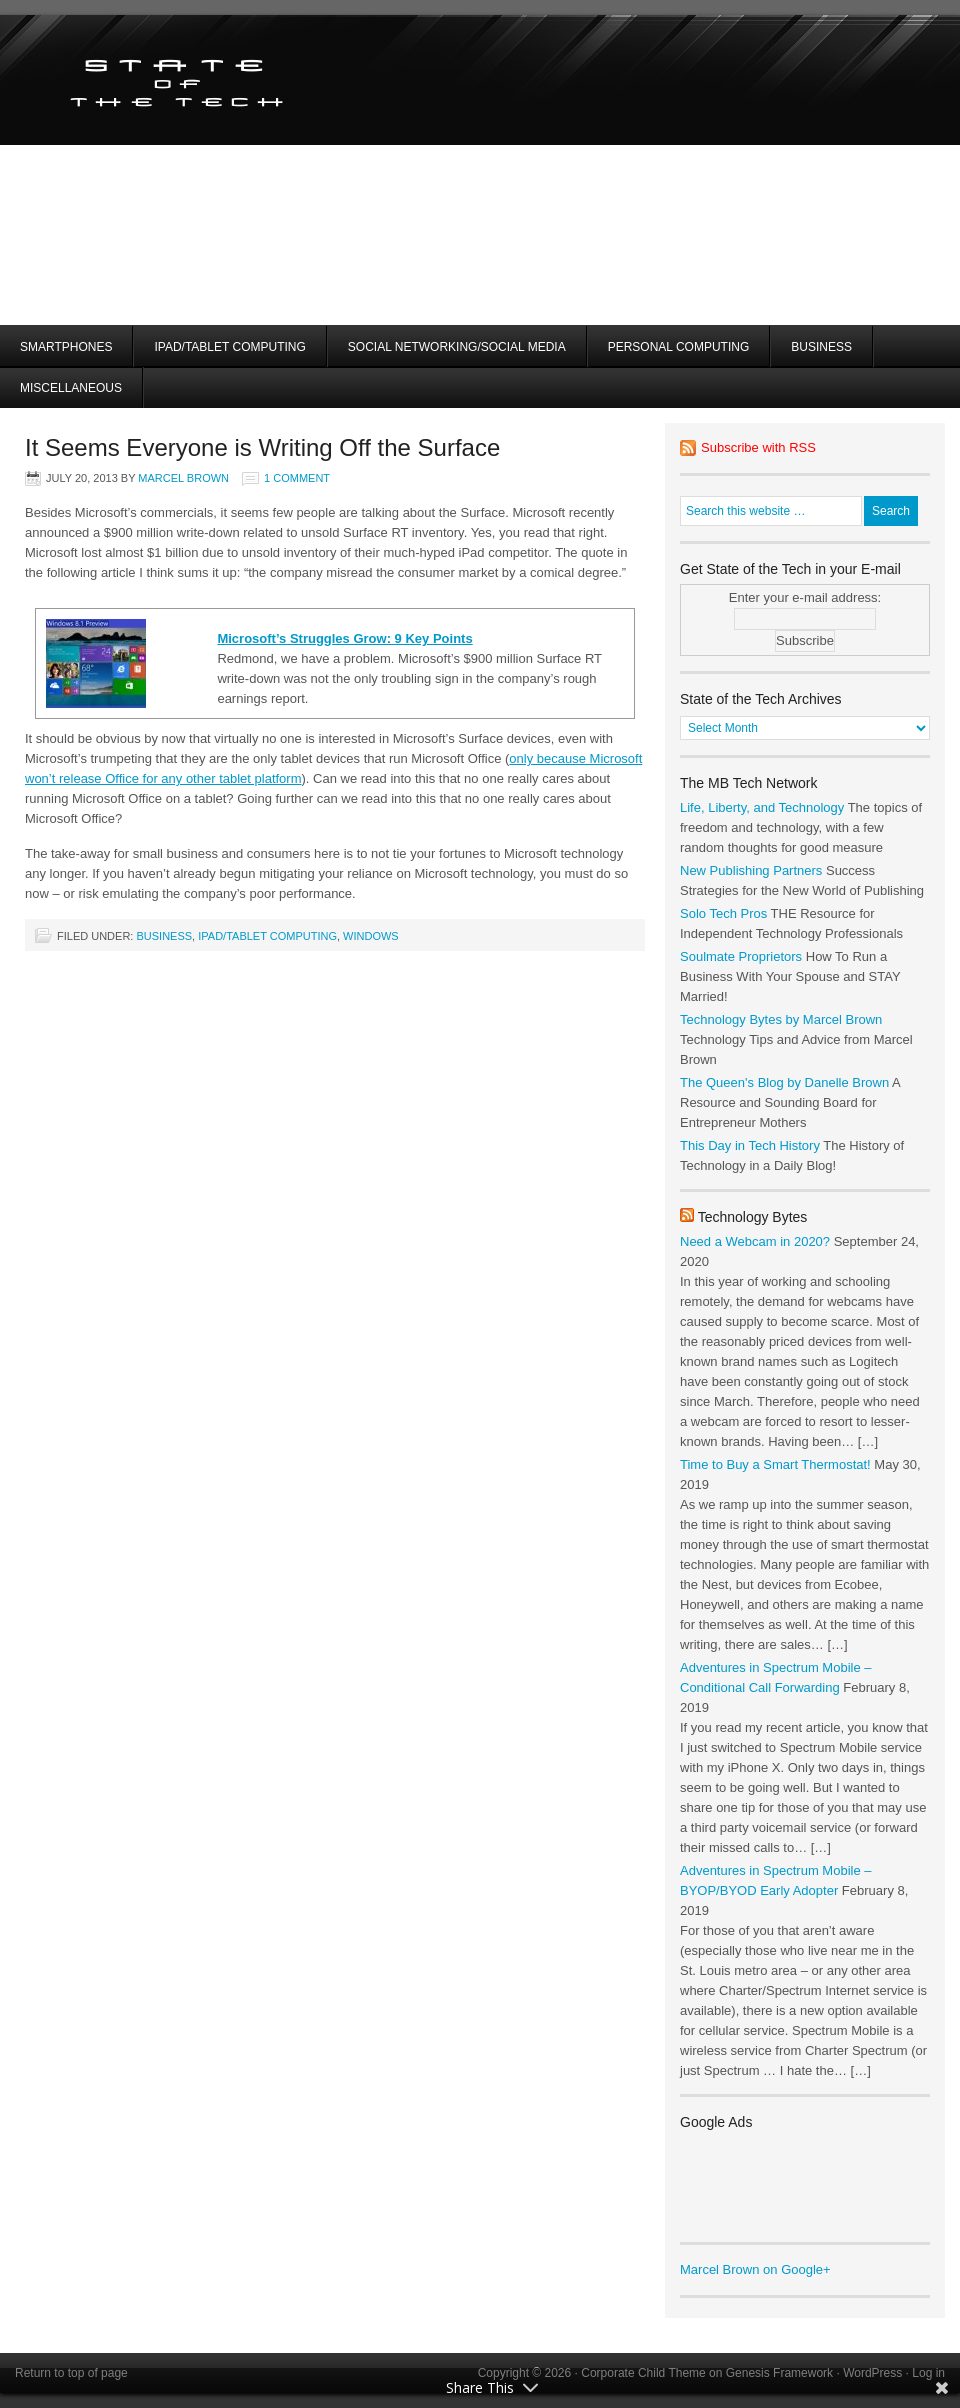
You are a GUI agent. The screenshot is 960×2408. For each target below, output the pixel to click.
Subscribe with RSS (758, 447)
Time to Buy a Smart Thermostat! (775, 1464)
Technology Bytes (753, 1217)
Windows (371, 936)
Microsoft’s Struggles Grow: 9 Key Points (344, 638)
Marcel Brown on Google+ (755, 2269)
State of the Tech (237, 80)
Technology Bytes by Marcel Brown (781, 1019)
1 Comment (297, 478)
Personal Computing (679, 347)
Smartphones (66, 347)
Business (821, 347)
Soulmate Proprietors (741, 956)
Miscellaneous (71, 388)
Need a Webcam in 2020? (755, 1241)
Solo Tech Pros (723, 913)
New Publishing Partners (751, 870)
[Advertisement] (639, 200)
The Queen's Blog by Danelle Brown (784, 1082)
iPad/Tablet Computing (229, 347)
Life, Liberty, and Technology (762, 807)
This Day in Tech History (750, 1145)
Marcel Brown (183, 478)
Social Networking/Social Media (457, 347)
